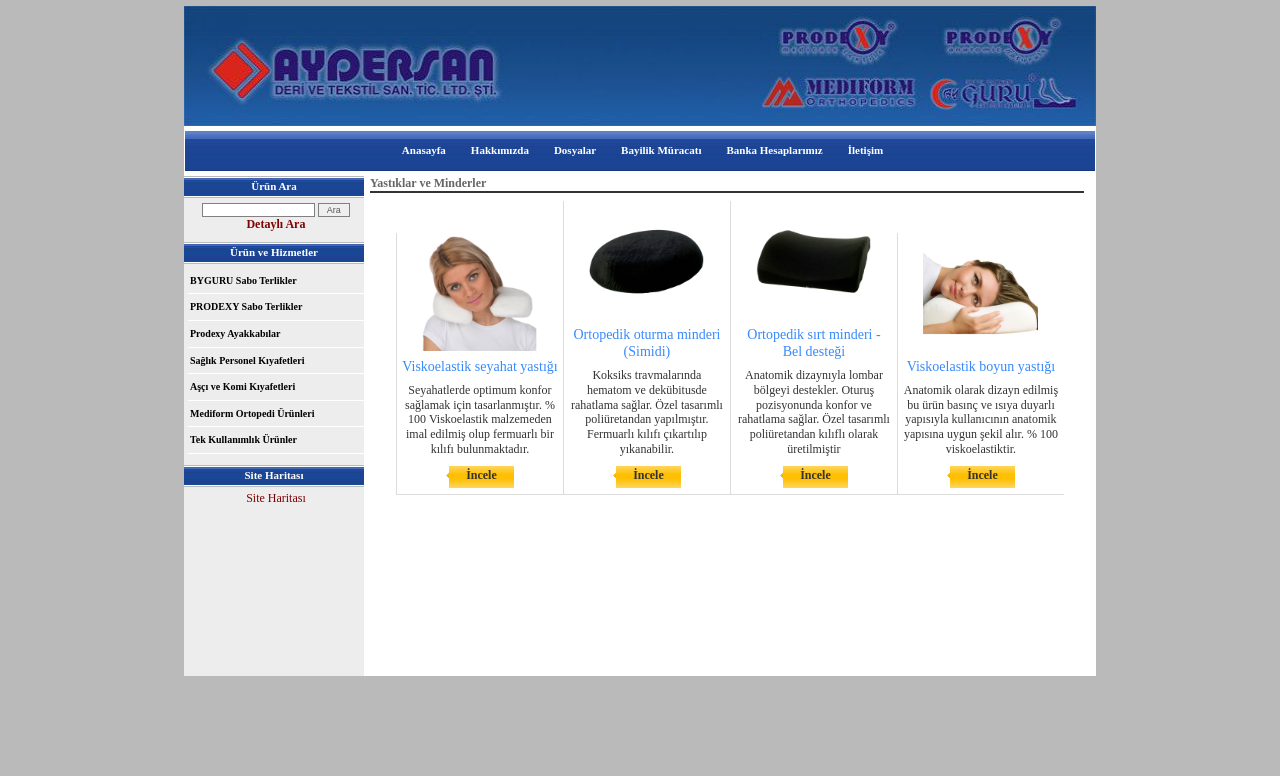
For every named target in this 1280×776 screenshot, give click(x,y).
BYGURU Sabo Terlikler (243, 280)
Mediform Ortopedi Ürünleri (252, 413)
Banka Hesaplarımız (774, 150)
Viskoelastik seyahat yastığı (479, 366)
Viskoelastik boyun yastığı (981, 366)
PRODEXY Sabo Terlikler (246, 306)
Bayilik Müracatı (661, 150)
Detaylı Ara (275, 224)
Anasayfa (424, 150)
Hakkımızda (500, 150)
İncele (481, 475)
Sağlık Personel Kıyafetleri (247, 360)
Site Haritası (276, 498)
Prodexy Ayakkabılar (235, 333)
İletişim (865, 150)
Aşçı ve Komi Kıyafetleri (242, 386)
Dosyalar (575, 150)
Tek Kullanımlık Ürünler (243, 439)
